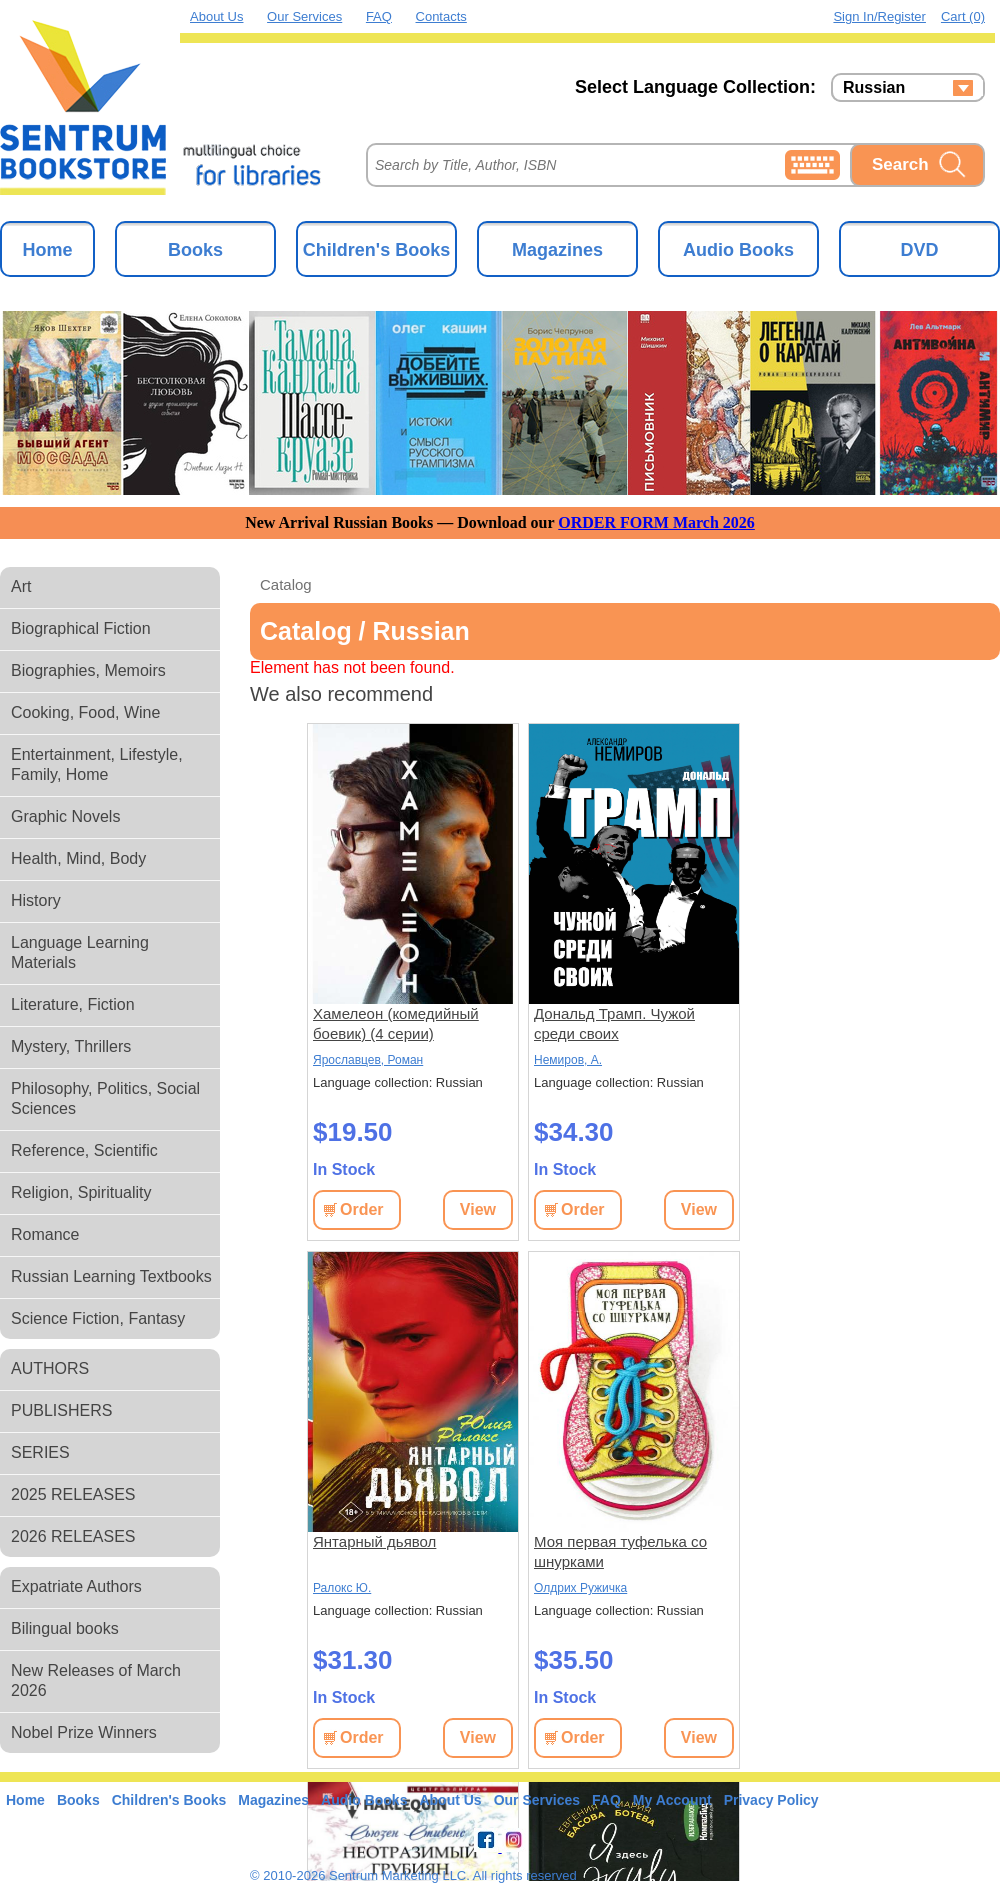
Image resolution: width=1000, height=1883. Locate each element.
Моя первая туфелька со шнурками (620, 1551)
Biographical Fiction (81, 628)
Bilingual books (65, 1628)
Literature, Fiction (73, 1004)
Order (362, 1209)
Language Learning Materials (80, 952)
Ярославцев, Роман (368, 1060)
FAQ (379, 16)
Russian (874, 88)
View (478, 1209)
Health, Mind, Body (78, 858)
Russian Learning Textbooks (111, 1276)
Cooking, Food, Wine (85, 712)
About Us (216, 16)
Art (21, 586)
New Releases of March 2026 (96, 1680)
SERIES (40, 1452)
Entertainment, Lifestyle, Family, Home (97, 764)
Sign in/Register (879, 16)
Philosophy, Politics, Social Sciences (105, 1098)
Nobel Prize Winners (84, 1732)
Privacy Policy (771, 1800)
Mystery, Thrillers (71, 1046)
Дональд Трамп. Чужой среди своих (614, 1023)
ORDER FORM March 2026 (656, 522)
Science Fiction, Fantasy (98, 1318)
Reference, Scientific (84, 1150)
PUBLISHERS (61, 1410)
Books (195, 250)
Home (47, 250)
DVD (919, 250)
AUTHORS (50, 1368)
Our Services (304, 16)
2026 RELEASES (73, 1536)
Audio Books (738, 250)
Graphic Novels (65, 816)
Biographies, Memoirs (88, 670)
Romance (45, 1234)
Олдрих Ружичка (580, 1588)
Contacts (441, 16)
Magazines (557, 250)
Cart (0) (963, 16)
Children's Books (376, 250)
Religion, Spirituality (81, 1192)
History (36, 900)
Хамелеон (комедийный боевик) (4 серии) (396, 1023)
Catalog (286, 584)
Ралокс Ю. (342, 1588)
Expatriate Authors (76, 1586)
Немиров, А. (568, 1060)
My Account (672, 1800)
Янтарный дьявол (374, 1541)
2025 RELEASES (73, 1494)
